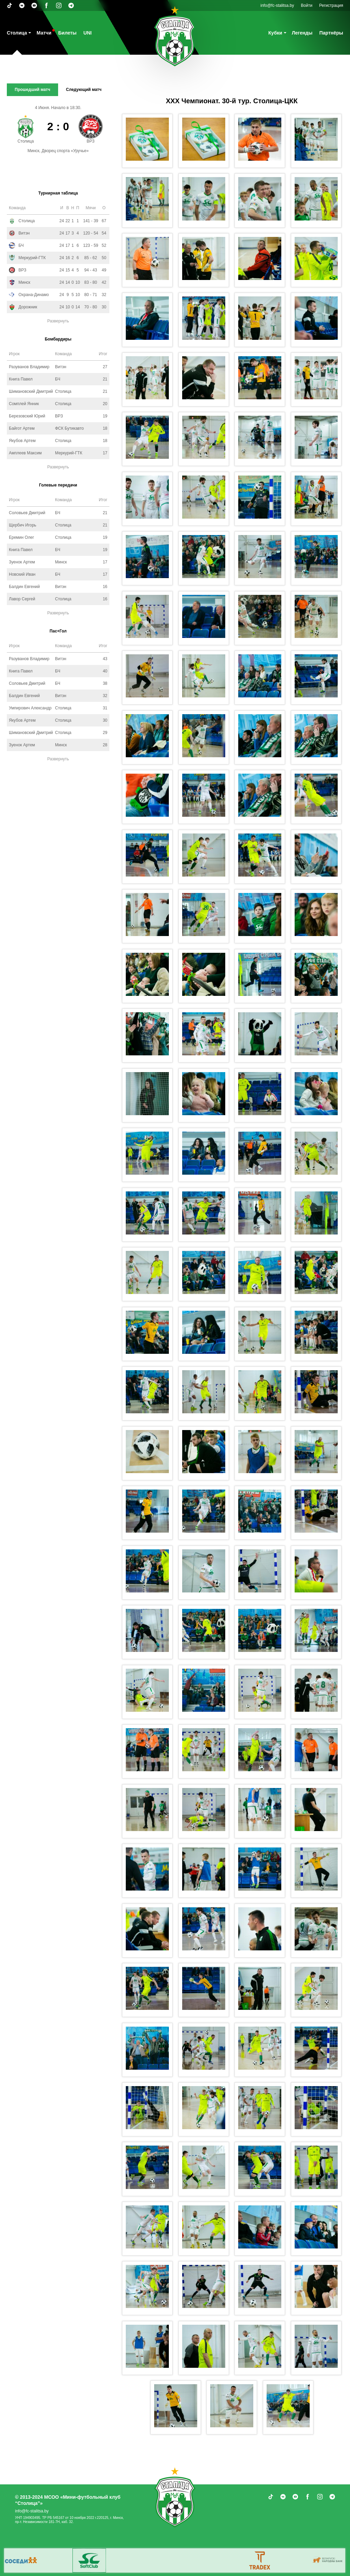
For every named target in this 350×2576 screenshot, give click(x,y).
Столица (17, 33)
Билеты (67, 33)
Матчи (44, 33)
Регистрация (331, 5)
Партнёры (331, 33)
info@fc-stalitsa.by (277, 5)
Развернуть (58, 321)
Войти (306, 5)
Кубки (275, 33)
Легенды (302, 33)
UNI (87, 33)
